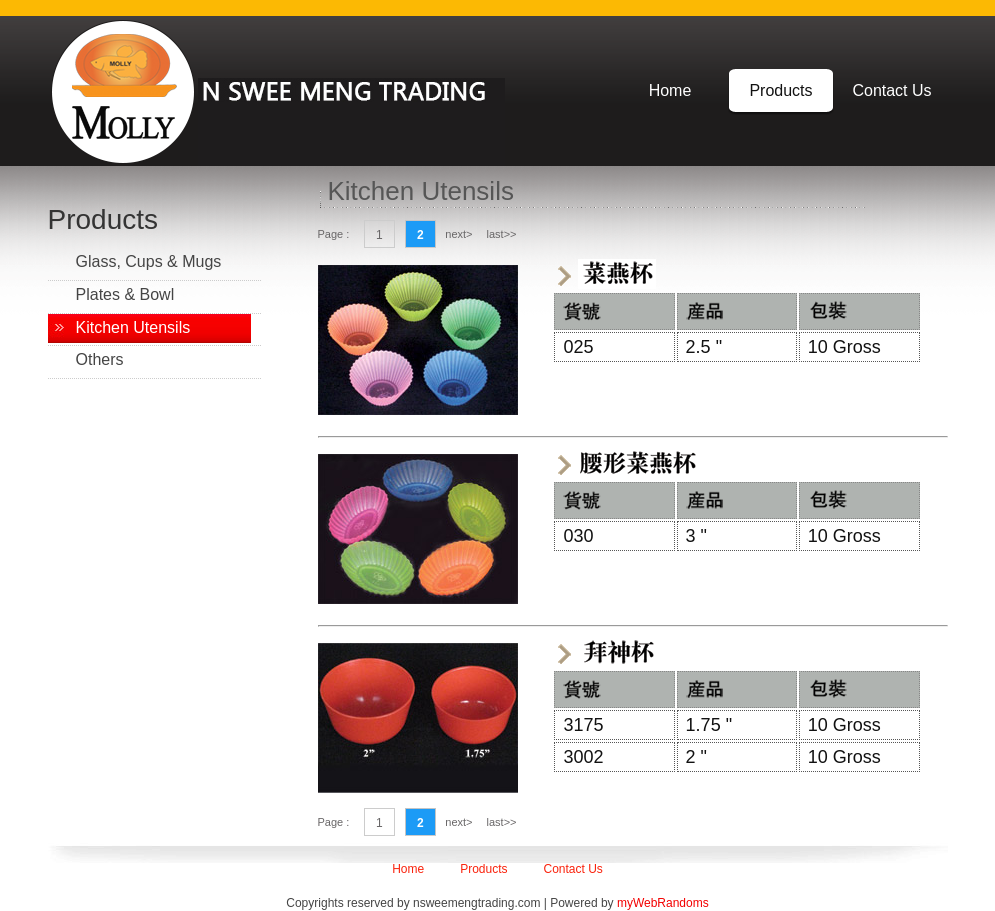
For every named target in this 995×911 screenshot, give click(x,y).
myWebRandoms (663, 903)
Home (670, 90)
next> (458, 234)
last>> (502, 234)
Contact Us (891, 90)
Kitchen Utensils (133, 327)
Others (100, 359)
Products (780, 90)
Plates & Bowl (125, 294)
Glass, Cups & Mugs (149, 261)
